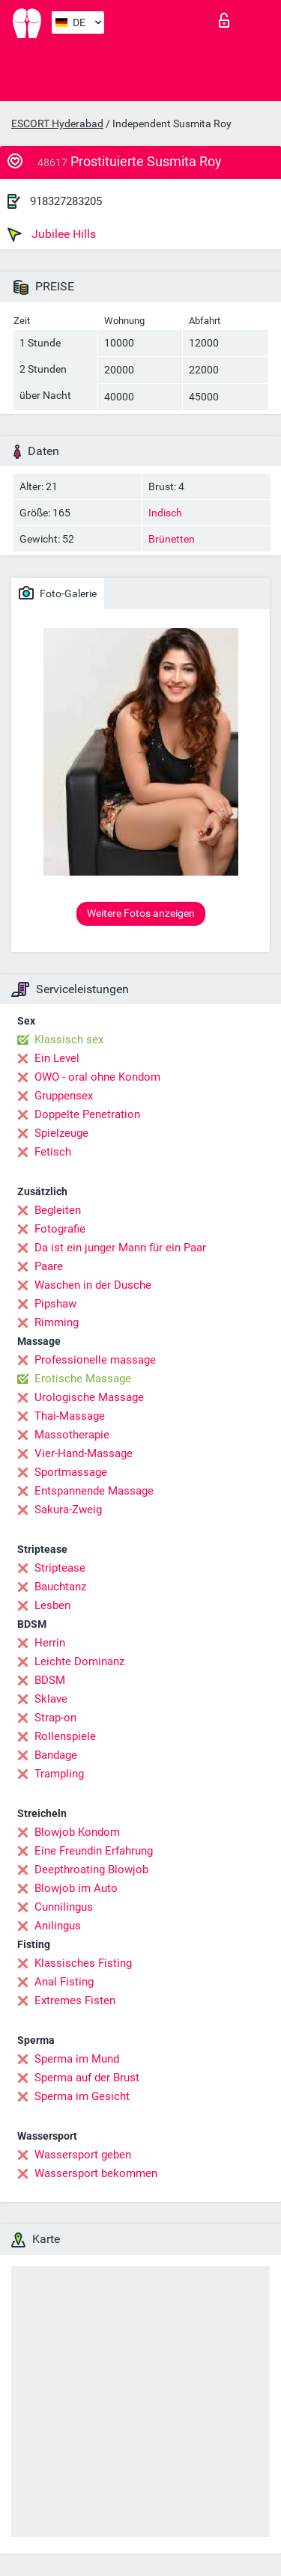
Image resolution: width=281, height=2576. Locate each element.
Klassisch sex (68, 1039)
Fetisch (52, 1152)
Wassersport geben (82, 2154)
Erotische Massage (82, 1378)
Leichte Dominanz (79, 1661)
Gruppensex (63, 1095)
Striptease (59, 1568)
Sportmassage (70, 1472)
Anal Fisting (64, 1982)
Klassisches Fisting (83, 1963)
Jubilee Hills (51, 234)
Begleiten (57, 1210)
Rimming (56, 1322)
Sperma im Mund (76, 2059)
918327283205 (66, 201)
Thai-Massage (69, 1416)
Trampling (59, 1773)
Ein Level (56, 1058)
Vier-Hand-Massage (83, 1453)
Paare (48, 1266)
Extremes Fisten (74, 2000)
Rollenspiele (65, 1736)
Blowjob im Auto (76, 1888)
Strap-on (55, 1717)
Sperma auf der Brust (86, 2077)
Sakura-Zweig (68, 1509)
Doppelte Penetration (87, 1114)
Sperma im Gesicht (82, 2096)
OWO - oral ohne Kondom (97, 1077)
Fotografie (59, 1229)
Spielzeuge (61, 1133)
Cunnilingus (63, 1907)
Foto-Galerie (58, 592)
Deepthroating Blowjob (91, 1869)
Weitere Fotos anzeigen (141, 913)
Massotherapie (71, 1434)
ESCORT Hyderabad (57, 123)
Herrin (49, 1642)
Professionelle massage (95, 1360)
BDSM (49, 1680)
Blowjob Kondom (77, 1832)
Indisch (165, 513)
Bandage (55, 1755)
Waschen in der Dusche (92, 1285)
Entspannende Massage (94, 1491)
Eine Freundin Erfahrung (93, 1851)
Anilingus (57, 1925)
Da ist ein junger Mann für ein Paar (120, 1247)
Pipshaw (55, 1303)
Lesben (52, 1605)
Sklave (50, 1699)
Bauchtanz (60, 1586)
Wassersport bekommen (95, 2173)
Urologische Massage (89, 1397)
